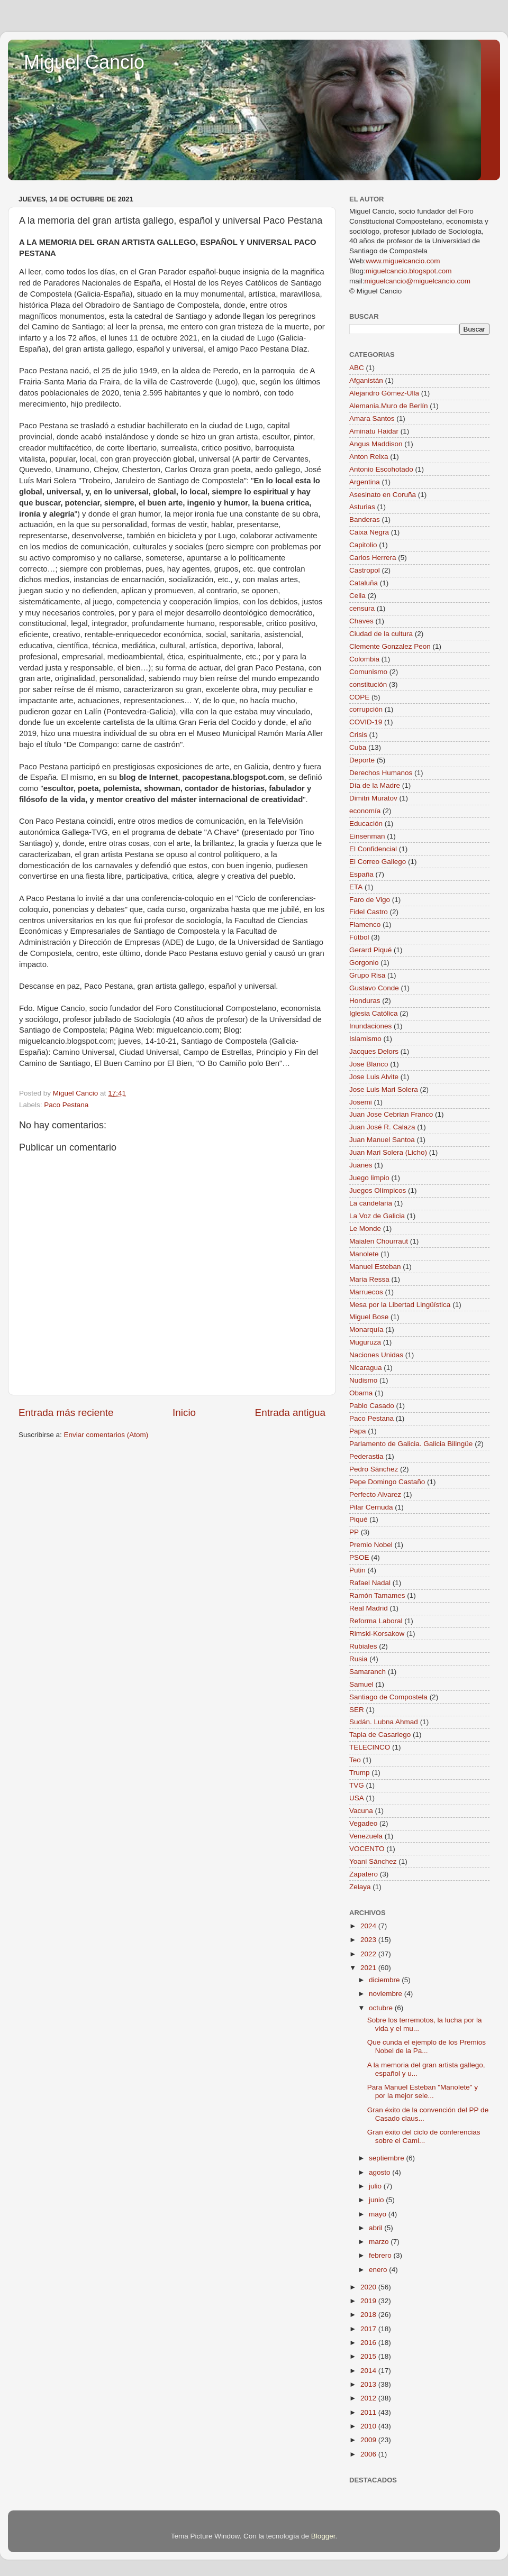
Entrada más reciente (66, 1412)
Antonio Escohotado (381, 469)
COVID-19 (365, 722)
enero (379, 2270)
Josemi (360, 1102)
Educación (366, 823)
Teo (355, 1760)
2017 (369, 2329)
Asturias (362, 507)
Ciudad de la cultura (381, 634)
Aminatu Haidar (373, 431)
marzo (380, 2242)
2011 (369, 2412)
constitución (368, 684)
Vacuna (361, 1811)
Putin (357, 1570)
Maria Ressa (369, 1279)
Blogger (323, 2536)
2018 (369, 2315)
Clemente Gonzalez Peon (390, 646)
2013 (369, 2384)
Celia (357, 596)
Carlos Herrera (372, 558)
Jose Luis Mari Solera (383, 1089)
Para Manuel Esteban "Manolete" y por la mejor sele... (422, 2091)
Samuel (361, 1684)
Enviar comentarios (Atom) (106, 1435)
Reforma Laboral (376, 1621)
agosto (380, 2172)
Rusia (358, 1659)
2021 (369, 1968)
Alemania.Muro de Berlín (388, 406)
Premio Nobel (371, 1545)
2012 (369, 2398)
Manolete (364, 1254)
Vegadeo (363, 1823)
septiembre (387, 2158)
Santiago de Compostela (388, 1697)
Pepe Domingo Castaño (387, 1482)
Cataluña (363, 583)
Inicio (184, 1412)
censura (362, 608)
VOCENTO (367, 1849)
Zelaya (360, 1887)
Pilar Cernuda (371, 1507)
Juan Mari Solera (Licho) (388, 1152)
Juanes (361, 1165)
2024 (369, 1926)
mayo (378, 2214)
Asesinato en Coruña (382, 495)
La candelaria (370, 1203)
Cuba (357, 747)
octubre (382, 2008)
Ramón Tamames (377, 1595)
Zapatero (363, 1874)
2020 (369, 2287)
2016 (369, 2343)
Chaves (361, 621)
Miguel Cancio (84, 62)
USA (356, 1798)
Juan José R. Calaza (382, 1127)
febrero (381, 2255)
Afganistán (366, 380)
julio (376, 2186)
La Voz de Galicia (377, 1216)
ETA (355, 887)
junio (377, 2200)
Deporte (362, 760)
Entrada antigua (290, 1412)
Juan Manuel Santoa (382, 1140)
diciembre (385, 1980)
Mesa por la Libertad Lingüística (399, 1305)
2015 (369, 2356)
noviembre (386, 1994)
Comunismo (368, 672)
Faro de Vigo (369, 900)
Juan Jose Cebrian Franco (391, 1114)
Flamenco (364, 924)
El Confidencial (373, 849)
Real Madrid (368, 1608)
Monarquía (366, 1329)
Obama (361, 1393)
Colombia (364, 659)
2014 (369, 2371)
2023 (369, 1940)
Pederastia (366, 1456)
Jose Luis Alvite (373, 1077)
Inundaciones (370, 1026)
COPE (359, 697)
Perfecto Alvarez (375, 1494)
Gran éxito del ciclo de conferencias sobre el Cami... (423, 2136)
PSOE (359, 1557)
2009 (369, 2440)
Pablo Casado (371, 1406)
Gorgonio (364, 963)
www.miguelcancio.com (403, 261)
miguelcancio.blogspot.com (409, 271)
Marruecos (366, 1292)
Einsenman (367, 836)
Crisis (358, 735)
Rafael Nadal (370, 1583)
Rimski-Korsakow (376, 1633)
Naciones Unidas (376, 1355)
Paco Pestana (66, 1105)
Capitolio (363, 545)
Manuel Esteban (375, 1267)
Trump (359, 1773)
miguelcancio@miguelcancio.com (418, 281)
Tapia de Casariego (380, 1734)
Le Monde (365, 1228)
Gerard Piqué (370, 950)
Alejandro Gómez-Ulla (384, 393)
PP (354, 1532)
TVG (356, 1785)
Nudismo (363, 1380)
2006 (369, 2454)
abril (376, 2228)
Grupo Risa (367, 975)
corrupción (366, 709)
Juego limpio (369, 1178)
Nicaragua (365, 1368)
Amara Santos (372, 418)
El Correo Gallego (377, 862)
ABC (356, 368)
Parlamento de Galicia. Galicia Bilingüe (411, 1444)
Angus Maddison (376, 444)
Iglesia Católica (373, 1013)
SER (356, 1710)
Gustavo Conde (374, 988)
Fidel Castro (368, 912)
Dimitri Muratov (373, 798)
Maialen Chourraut (378, 1241)
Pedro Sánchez (373, 1469)
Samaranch (367, 1672)
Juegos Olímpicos (377, 1190)
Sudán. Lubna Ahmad (383, 1722)
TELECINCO (369, 1747)
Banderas (364, 519)
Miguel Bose (368, 1317)
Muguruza (365, 1342)
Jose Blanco (368, 1064)
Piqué (358, 1519)
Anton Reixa (368, 457)
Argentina (364, 482)
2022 (369, 1954)
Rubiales (363, 1646)
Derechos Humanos (380, 773)
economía (364, 811)
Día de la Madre (374, 785)
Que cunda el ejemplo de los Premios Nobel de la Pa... (426, 2046)
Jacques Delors (373, 1051)
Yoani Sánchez (373, 1861)
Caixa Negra (369, 532)
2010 (369, 2426)
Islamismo (365, 1039)
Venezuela (366, 1836)
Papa (357, 1431)
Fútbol (359, 937)
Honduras (364, 1001)
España (361, 874)
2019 (369, 2301)
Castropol (364, 570)
